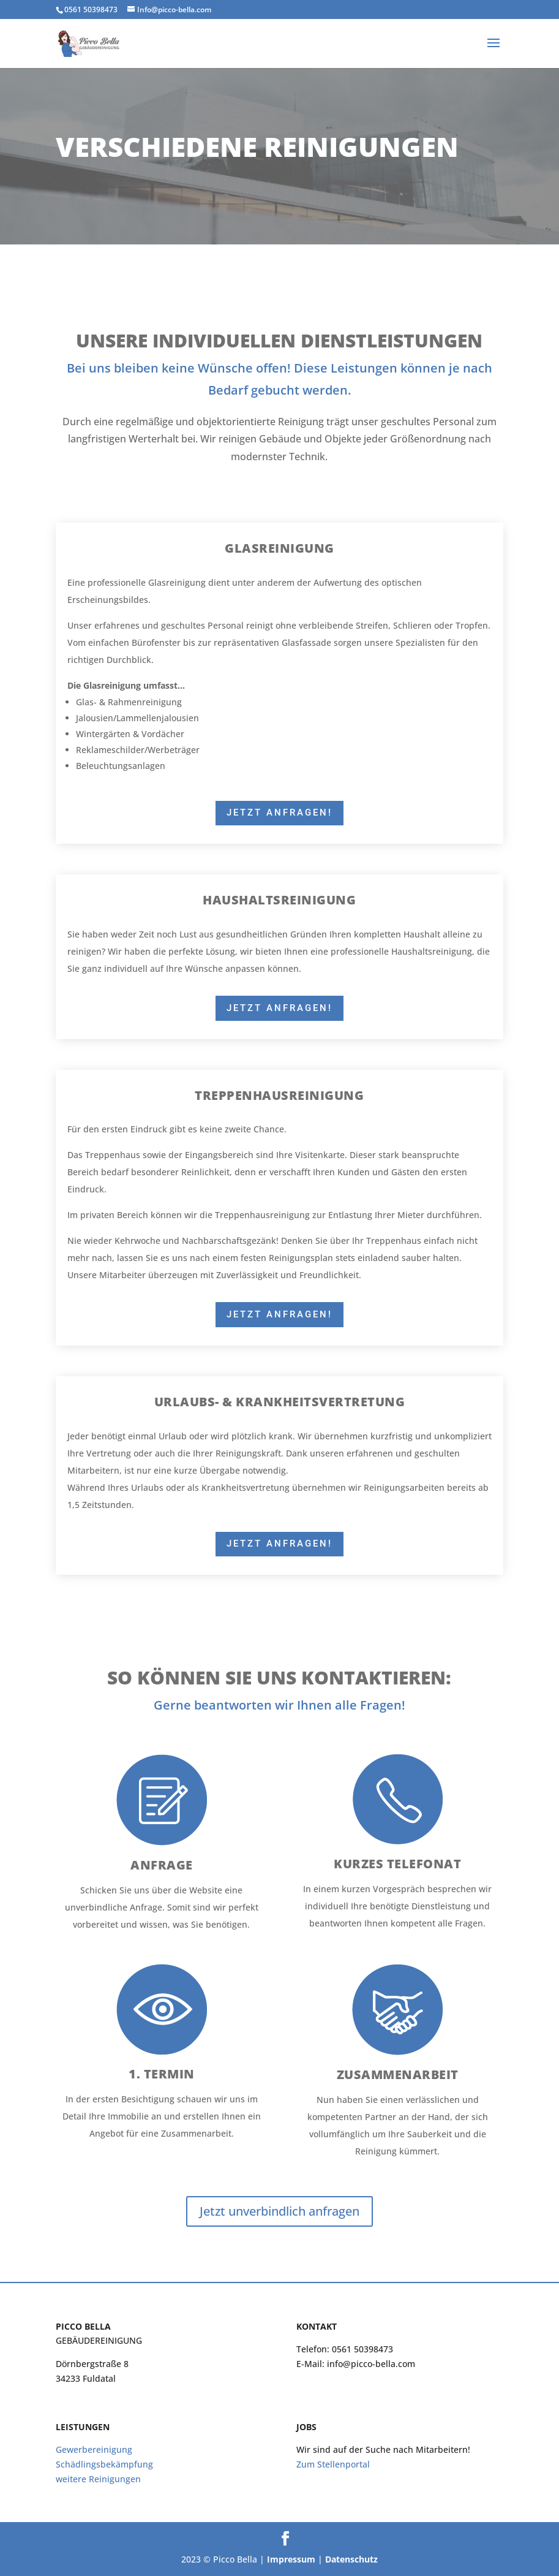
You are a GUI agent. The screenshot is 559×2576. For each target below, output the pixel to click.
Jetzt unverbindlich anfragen (279, 2211)
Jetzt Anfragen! (279, 812)
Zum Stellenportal (333, 2464)
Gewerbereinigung (94, 2449)
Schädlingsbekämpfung (104, 2464)
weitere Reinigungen (98, 2479)
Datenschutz (351, 2559)
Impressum (291, 2559)
